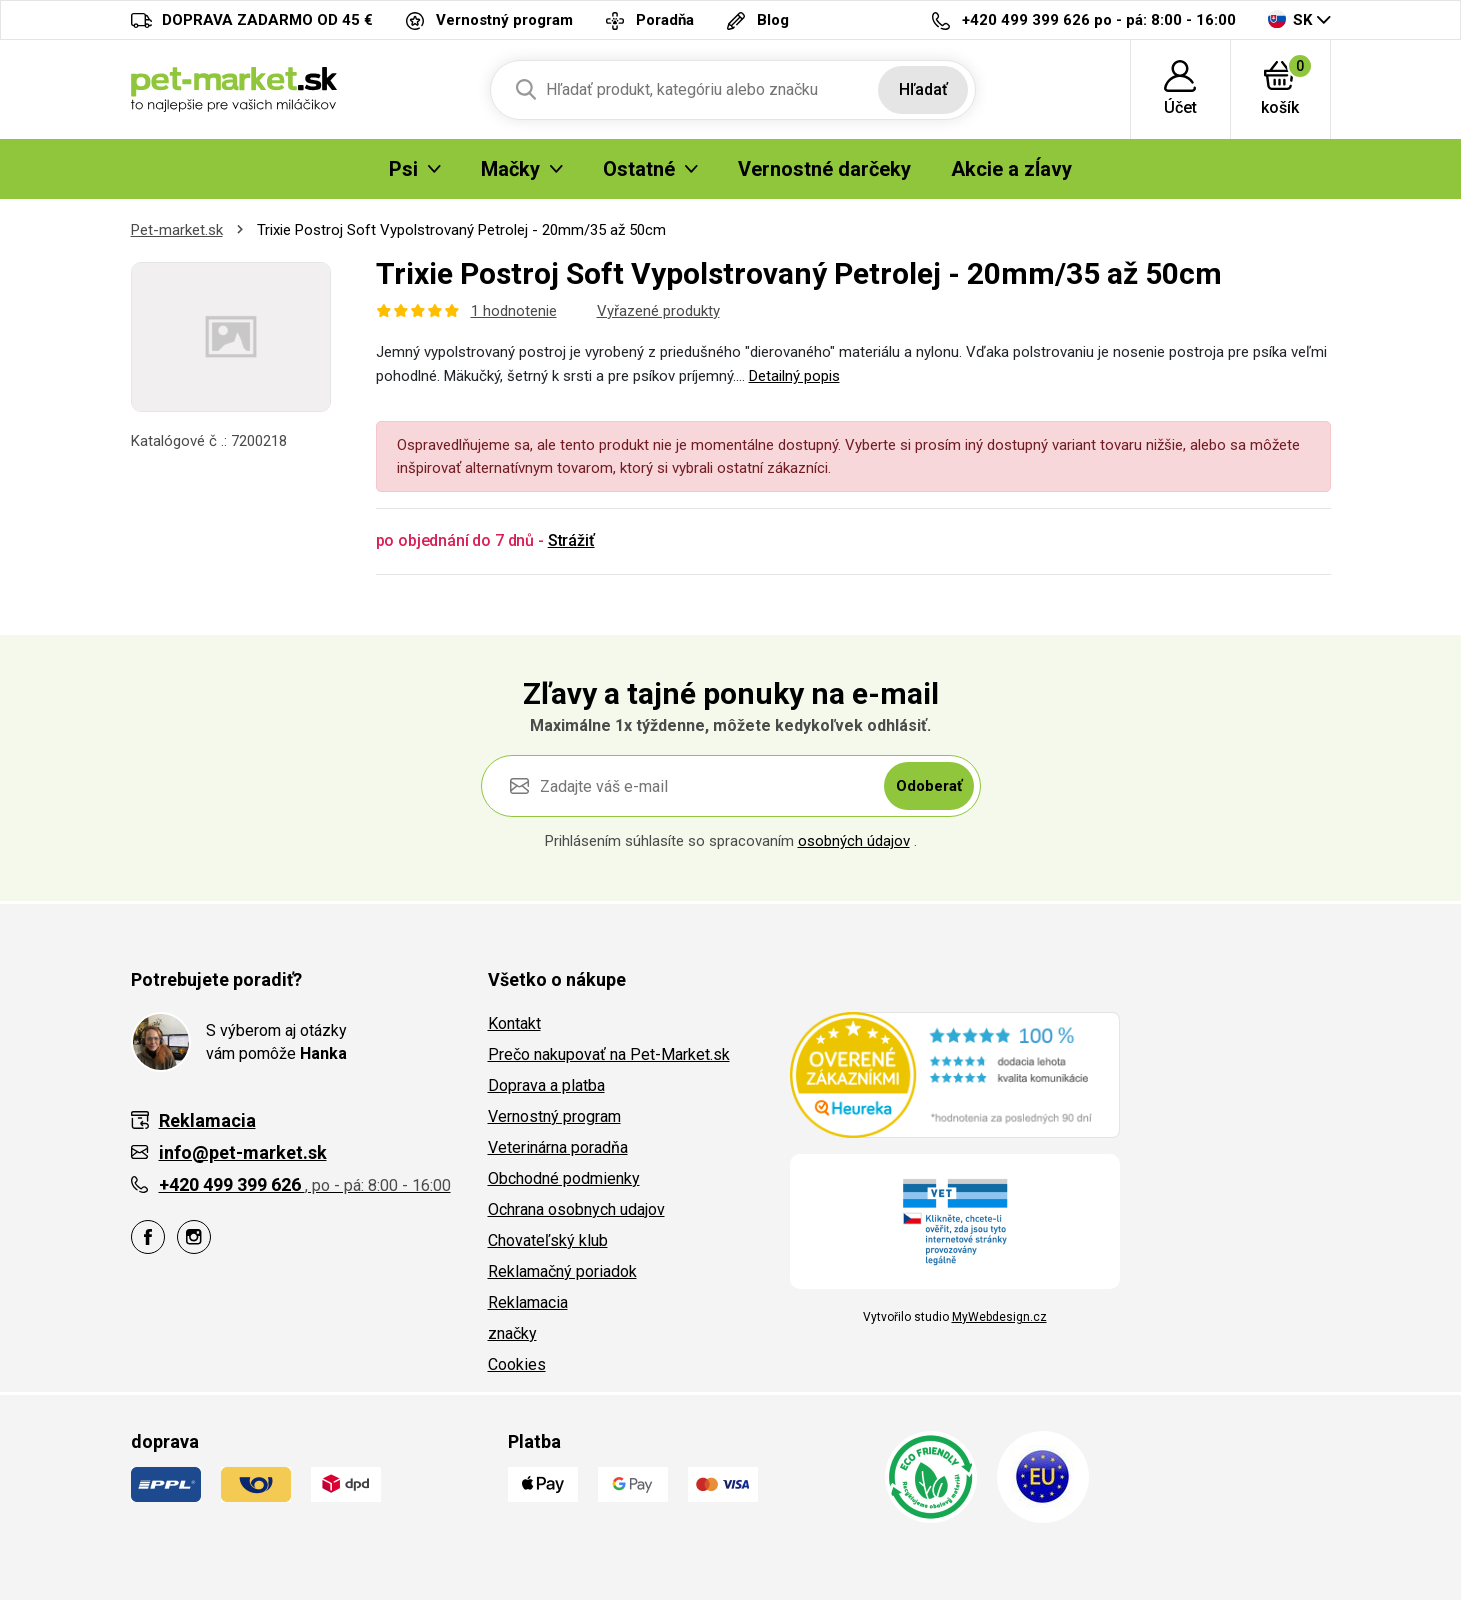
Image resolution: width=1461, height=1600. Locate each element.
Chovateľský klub (548, 1240)
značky (512, 1333)
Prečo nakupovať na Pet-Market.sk (609, 1054)
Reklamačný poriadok (562, 1271)
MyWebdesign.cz (999, 1317)
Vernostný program (554, 1116)
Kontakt (514, 1023)
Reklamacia (528, 1302)
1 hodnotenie (514, 311)
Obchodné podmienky (564, 1178)
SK (1290, 19)
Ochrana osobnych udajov (576, 1209)
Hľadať (923, 89)
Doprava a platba (546, 1085)
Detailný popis (794, 376)
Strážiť (571, 540)
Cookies (517, 1364)
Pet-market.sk (177, 230)
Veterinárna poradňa (558, 1147)
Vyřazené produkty (658, 311)
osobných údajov (854, 841)
